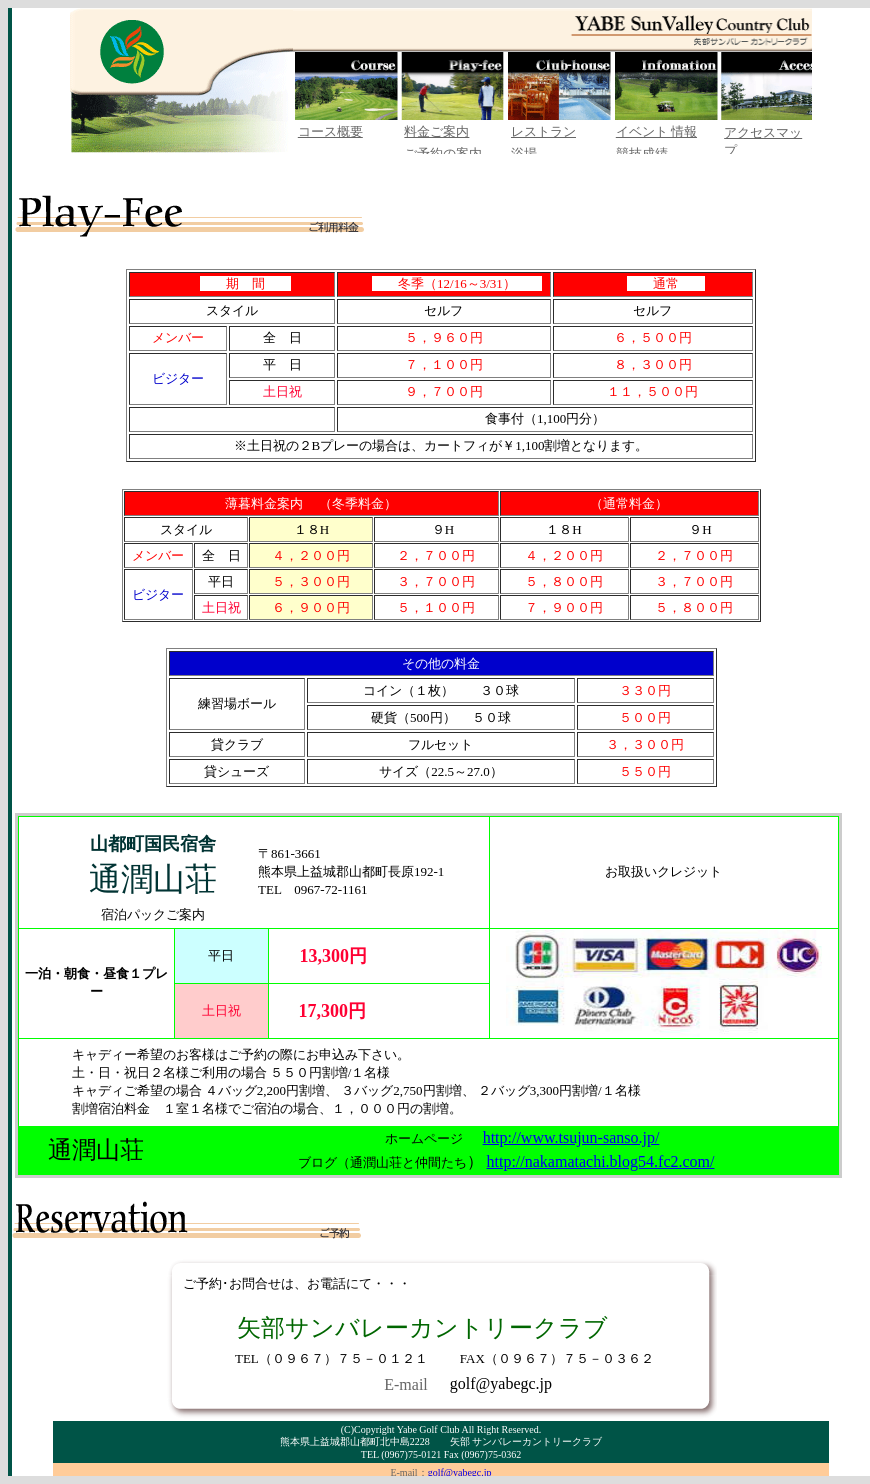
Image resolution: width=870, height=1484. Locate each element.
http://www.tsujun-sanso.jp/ (571, 1137)
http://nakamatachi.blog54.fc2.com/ (601, 1161)
